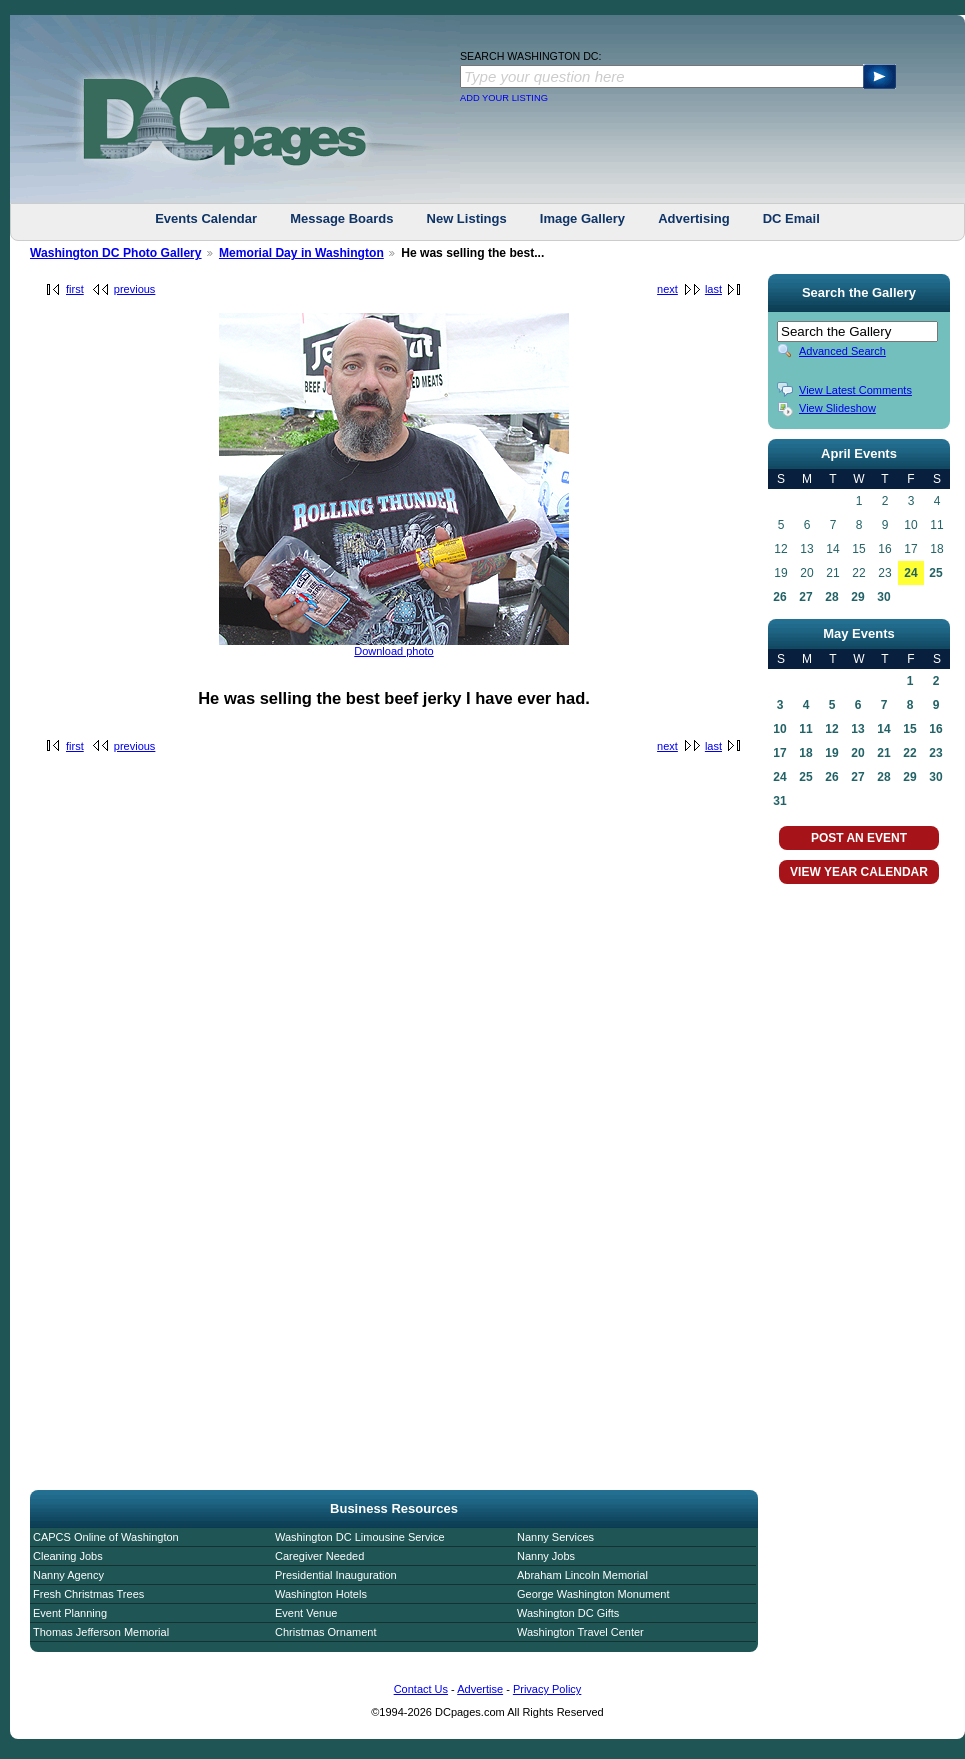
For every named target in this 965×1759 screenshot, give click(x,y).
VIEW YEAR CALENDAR (859, 872)
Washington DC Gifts (568, 1613)
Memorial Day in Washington (301, 253)
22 (909, 753)
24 (910, 573)
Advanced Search (842, 351)
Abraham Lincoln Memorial (582, 1575)
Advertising (694, 218)
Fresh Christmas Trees (88, 1594)
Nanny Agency (68, 1575)
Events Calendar (206, 218)
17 (779, 753)
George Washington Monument (593, 1594)
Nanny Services (555, 1537)
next (667, 289)
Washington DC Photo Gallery (116, 253)
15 (909, 729)
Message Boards (341, 218)
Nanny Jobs (546, 1556)
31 (779, 801)
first (75, 289)
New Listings (467, 218)
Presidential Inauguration (336, 1575)
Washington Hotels (321, 1594)
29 (857, 597)
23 (935, 753)
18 (805, 753)
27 (805, 597)
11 (805, 729)
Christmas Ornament (325, 1632)
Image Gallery (582, 218)
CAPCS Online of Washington (106, 1537)
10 (779, 729)
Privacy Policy (547, 1689)
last (713, 289)
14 (883, 729)
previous (135, 289)
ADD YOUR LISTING (504, 98)
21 (883, 753)
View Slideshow (837, 408)
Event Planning (70, 1613)
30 (883, 597)
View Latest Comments (855, 390)
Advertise (480, 1689)
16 (935, 729)
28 (831, 597)
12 (831, 729)
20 (857, 753)
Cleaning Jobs (68, 1556)
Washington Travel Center (580, 1632)
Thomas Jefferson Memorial (101, 1632)
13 (857, 729)
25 (935, 573)
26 (779, 597)
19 (831, 753)
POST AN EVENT (859, 838)
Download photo (394, 651)
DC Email (791, 218)
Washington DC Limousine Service (360, 1537)
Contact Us (421, 1689)
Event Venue (306, 1613)
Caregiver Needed (319, 1556)
